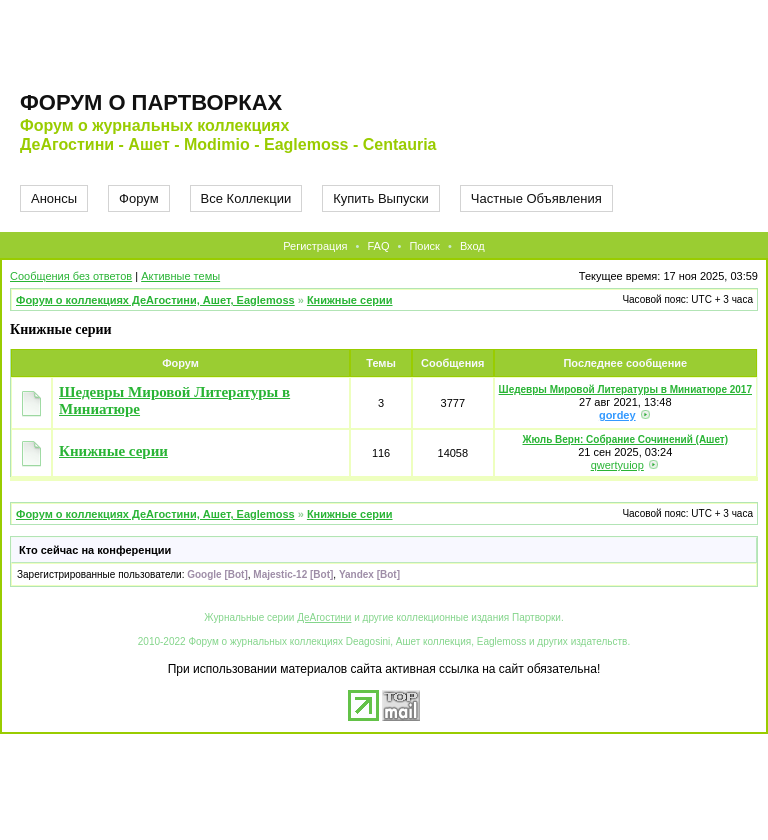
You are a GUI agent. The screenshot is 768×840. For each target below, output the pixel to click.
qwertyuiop (617, 465)
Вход (472, 246)
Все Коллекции (246, 198)
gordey (617, 415)
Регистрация (315, 246)
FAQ (378, 246)
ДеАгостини (324, 617)
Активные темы (180, 276)
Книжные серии (350, 300)
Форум (139, 198)
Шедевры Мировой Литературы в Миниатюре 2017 (625, 389)
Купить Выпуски (381, 198)
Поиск (424, 246)
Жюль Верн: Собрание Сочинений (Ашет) (625, 439)
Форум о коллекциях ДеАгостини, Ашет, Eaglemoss (155, 300)
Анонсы (54, 198)
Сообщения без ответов (71, 276)
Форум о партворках (151, 102)
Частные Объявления (536, 198)
